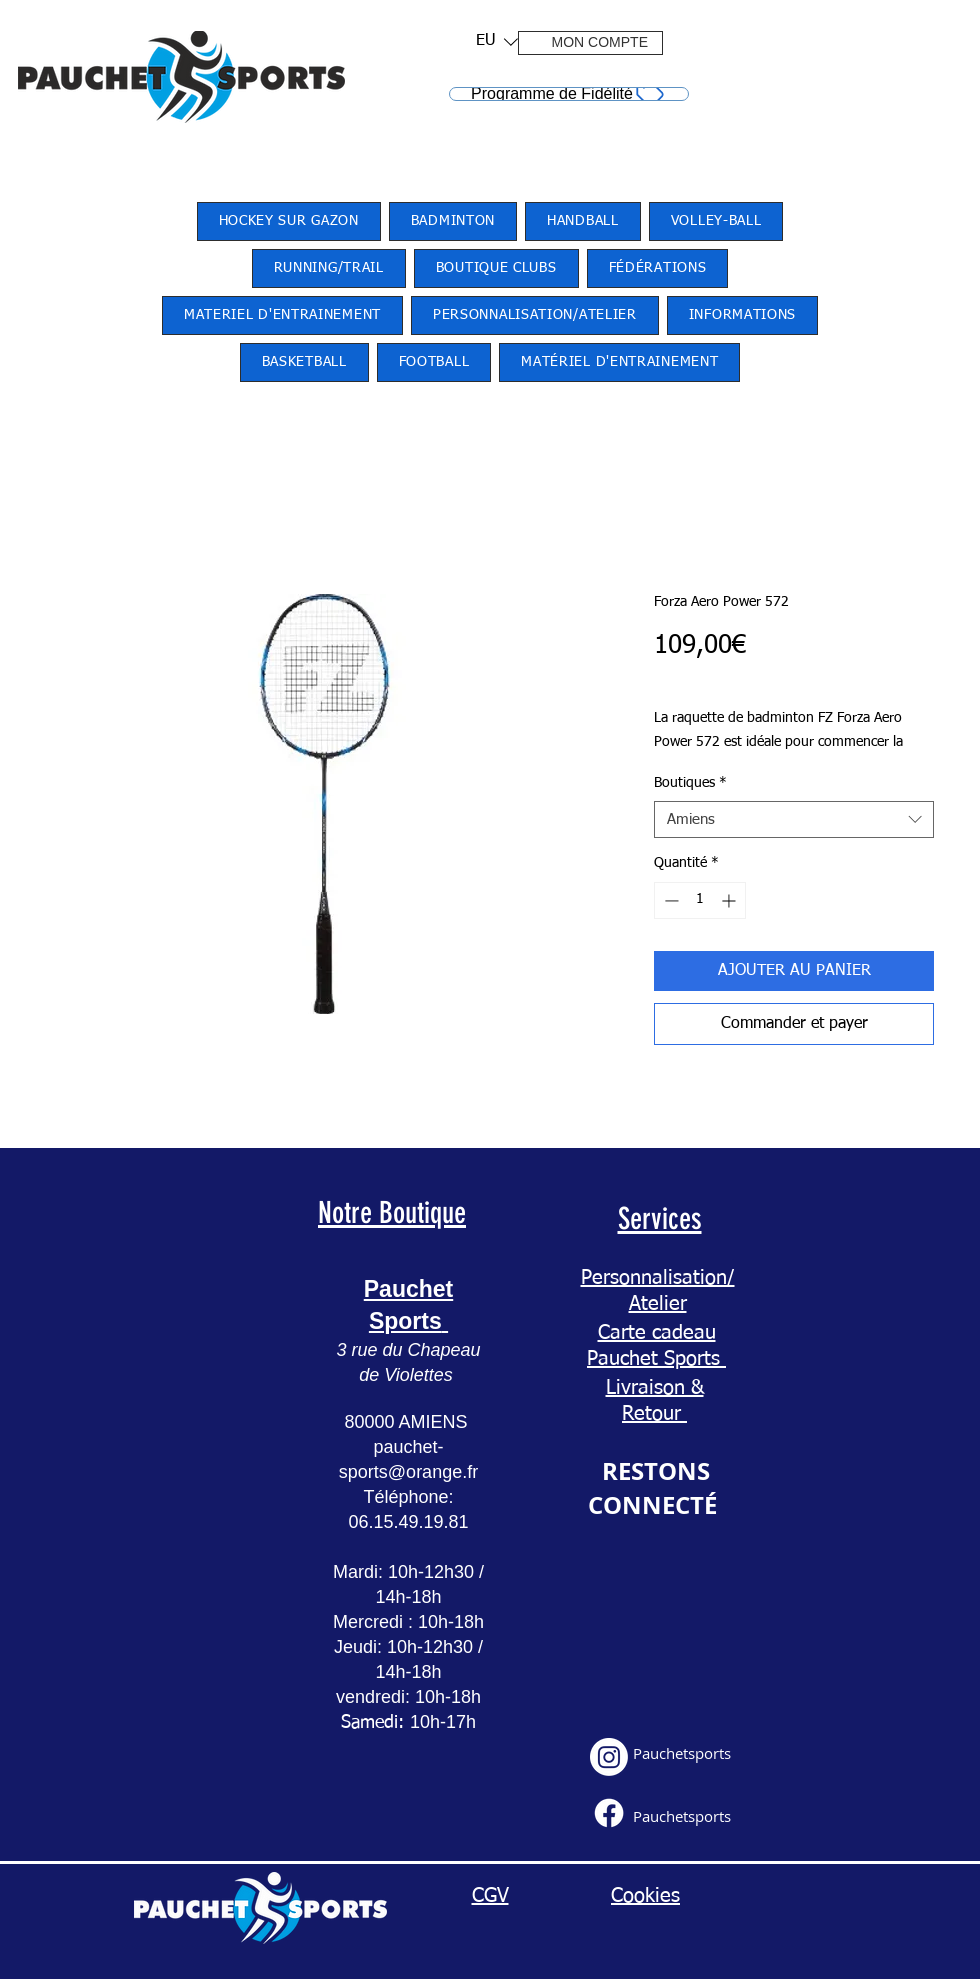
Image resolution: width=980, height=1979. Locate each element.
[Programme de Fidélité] (569, 94)
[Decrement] (669, 900)
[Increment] (730, 900)
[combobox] (794, 820)
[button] (490, 41)
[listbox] (497, 41)
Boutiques (690, 783)
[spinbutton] (700, 900)
